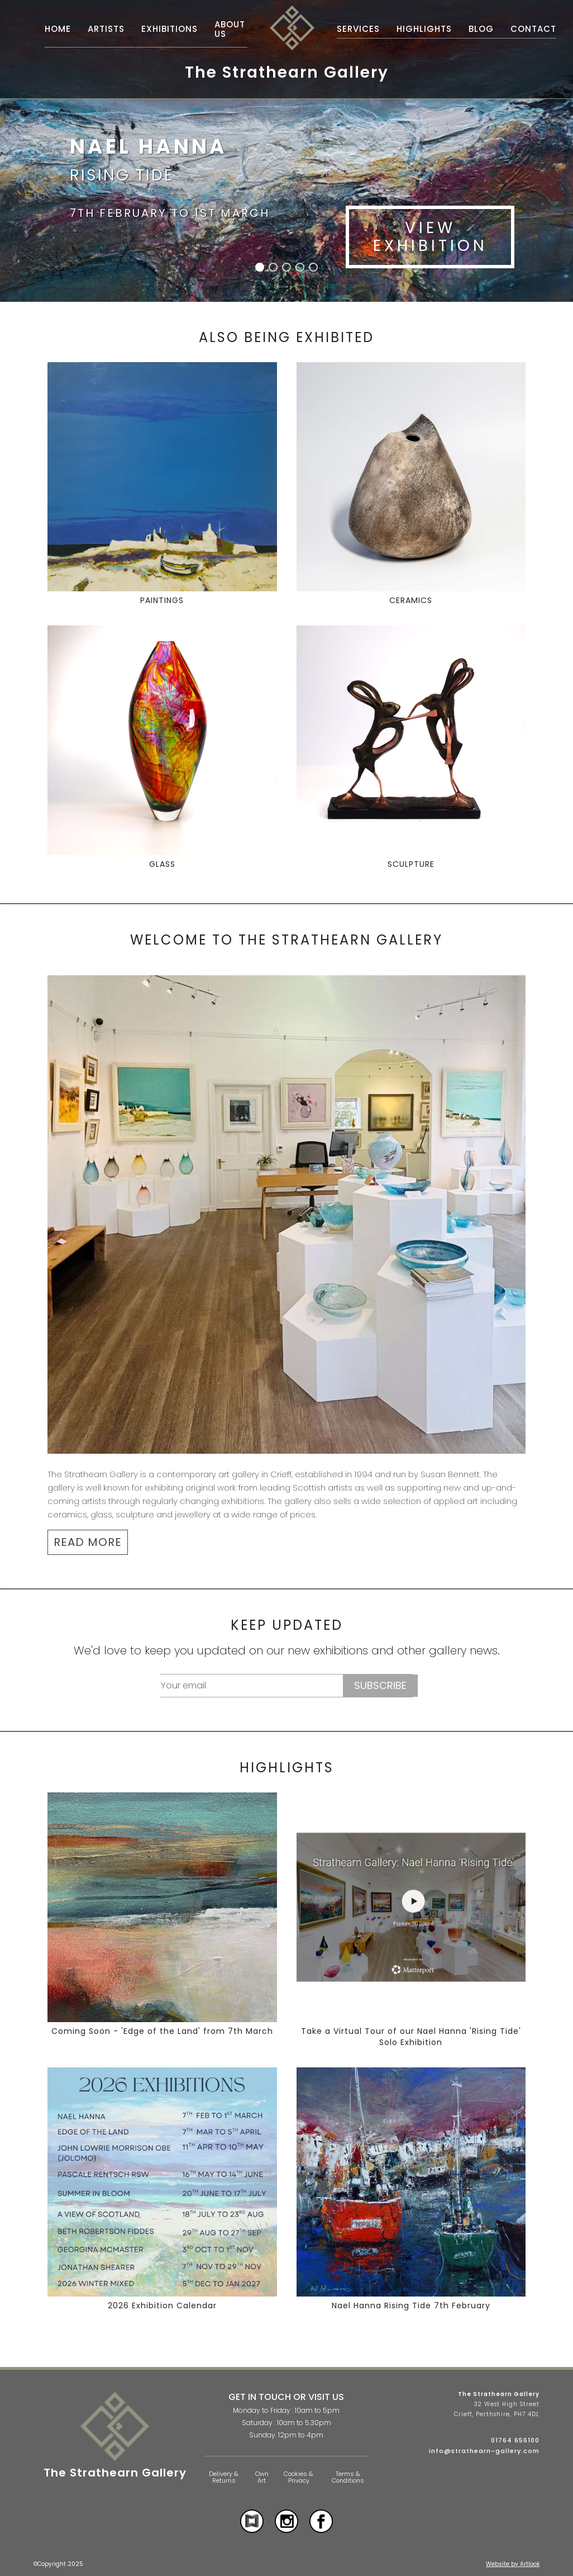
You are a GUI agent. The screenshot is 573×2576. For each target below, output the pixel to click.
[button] (259, 267)
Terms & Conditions (348, 2477)
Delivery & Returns (223, 2477)
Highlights (424, 29)
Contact (533, 29)
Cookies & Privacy (298, 2477)
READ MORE (88, 1542)
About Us (229, 29)
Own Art (262, 2477)
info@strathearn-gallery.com (484, 2450)
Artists (106, 29)
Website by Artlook (512, 2564)
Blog (481, 29)
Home (58, 29)
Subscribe (380, 1685)
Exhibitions (169, 29)
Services (358, 29)
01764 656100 (515, 2440)
